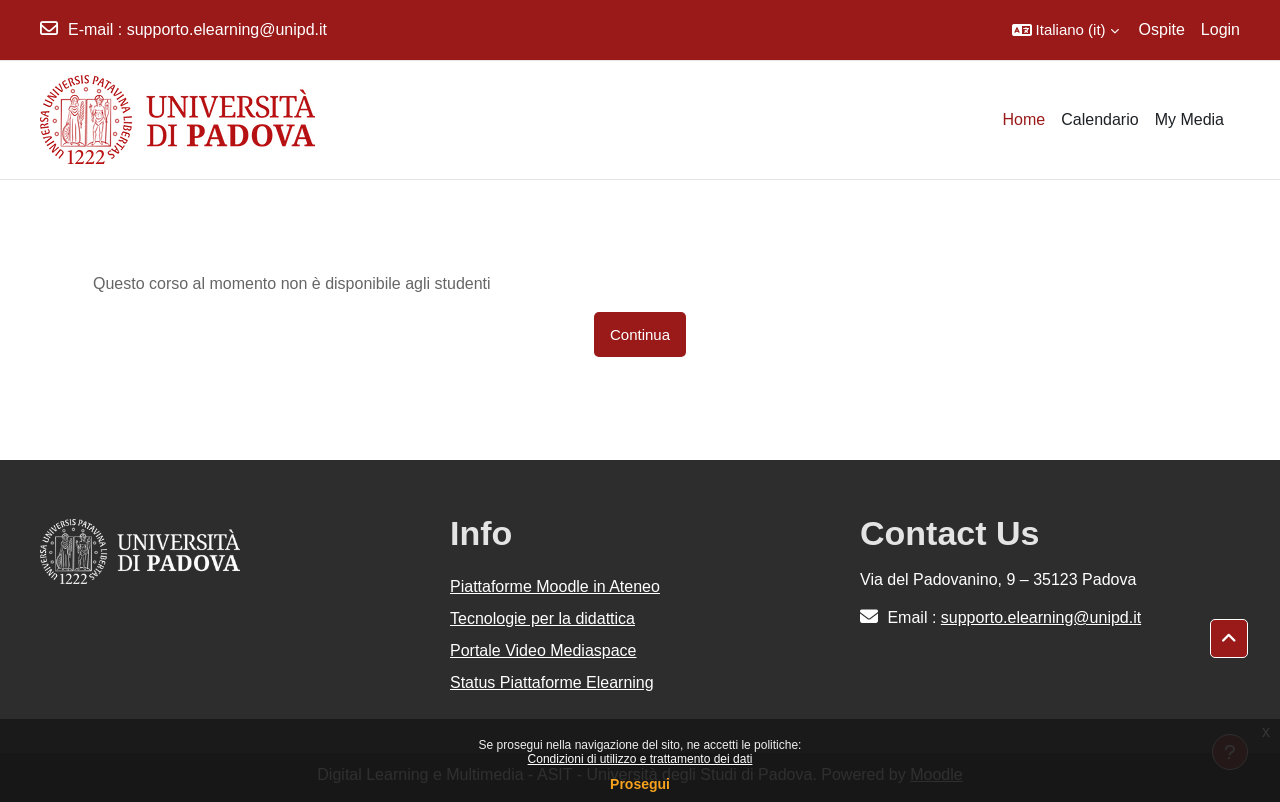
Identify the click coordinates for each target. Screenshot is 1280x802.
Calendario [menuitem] (1099, 119)
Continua (640, 334)
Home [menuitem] (1024, 119)
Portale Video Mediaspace (543, 650)
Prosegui (640, 784)
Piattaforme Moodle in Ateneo (555, 586)
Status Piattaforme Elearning (552, 682)
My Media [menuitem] (1189, 119)
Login (1220, 29)
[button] (1065, 30)
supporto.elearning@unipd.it (227, 29)
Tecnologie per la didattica (542, 618)
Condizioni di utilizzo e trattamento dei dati (640, 759)
